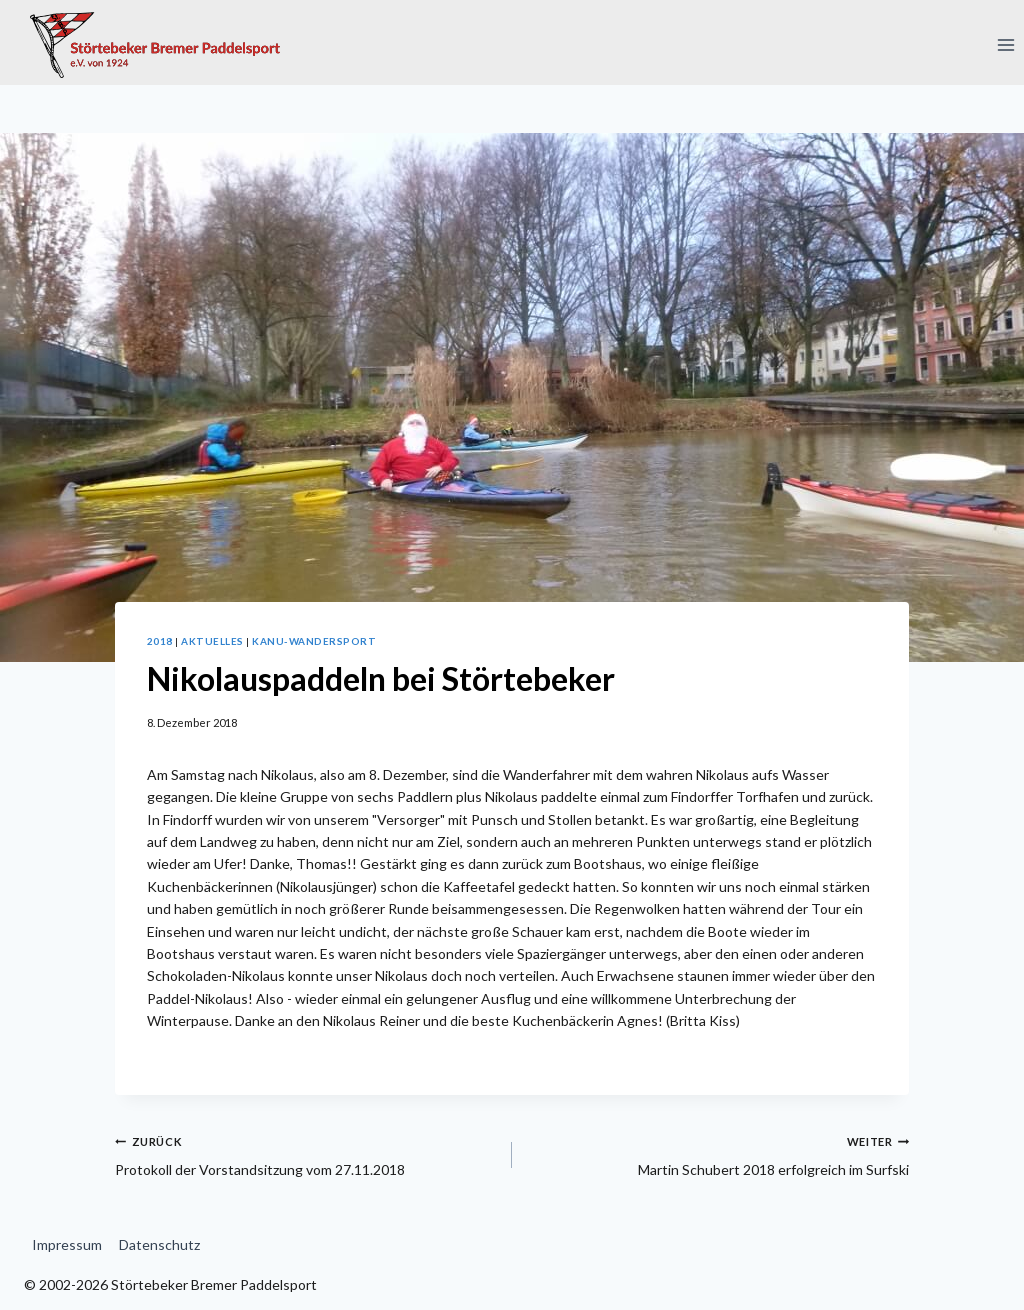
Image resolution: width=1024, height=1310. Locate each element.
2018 (160, 641)
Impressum (67, 1244)
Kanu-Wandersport (314, 641)
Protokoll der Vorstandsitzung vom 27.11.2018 (306, 1154)
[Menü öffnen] (1005, 44)
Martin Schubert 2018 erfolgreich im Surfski (717, 1154)
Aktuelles (212, 641)
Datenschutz (159, 1244)
